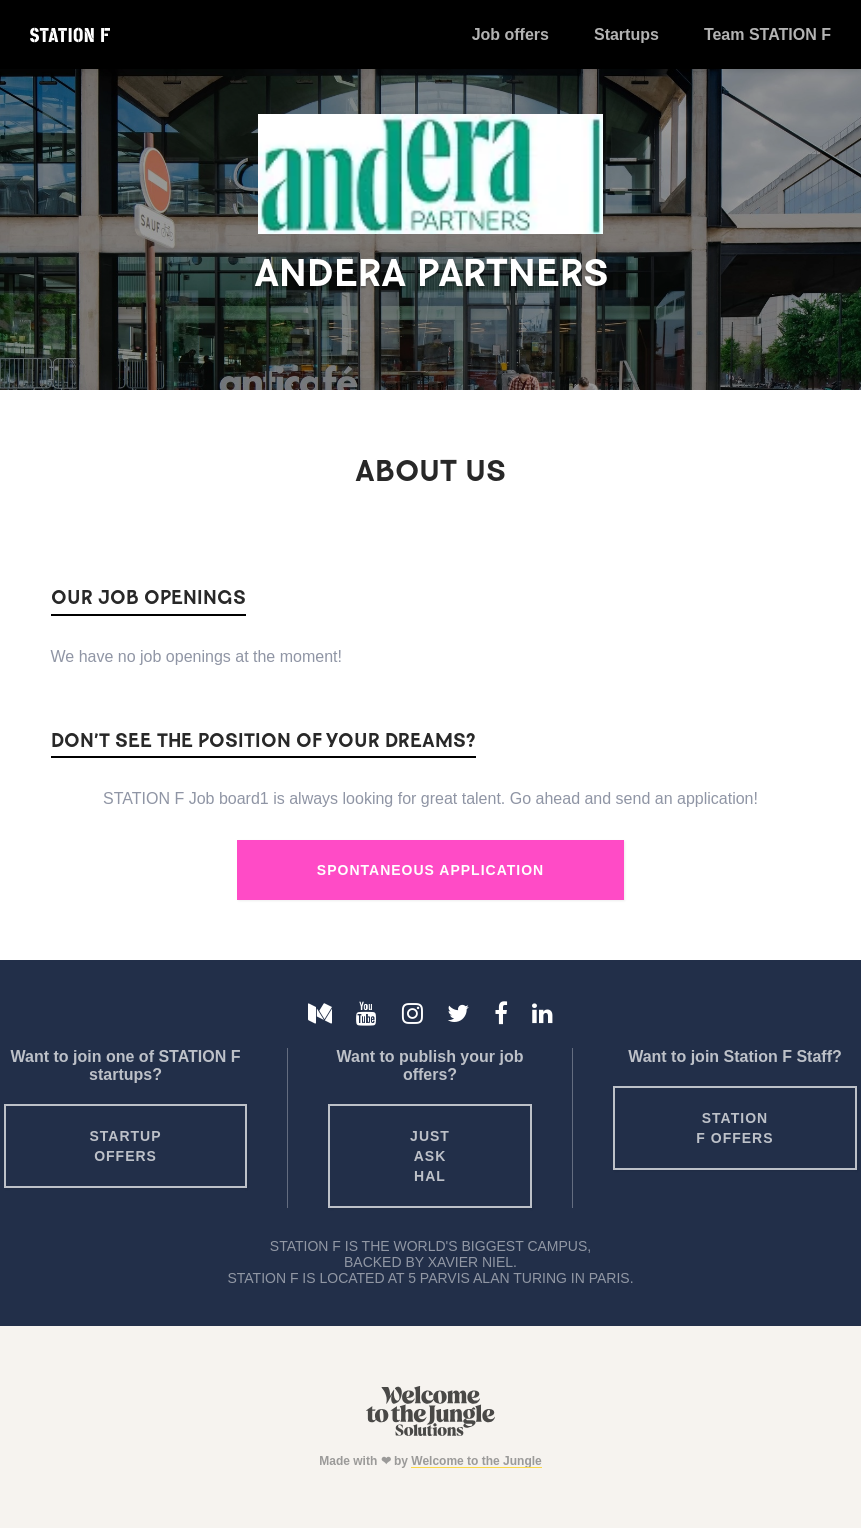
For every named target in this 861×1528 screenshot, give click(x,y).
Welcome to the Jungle (476, 1461)
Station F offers (734, 1128)
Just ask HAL (430, 1156)
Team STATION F (767, 34)
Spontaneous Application (430, 870)
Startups (626, 34)
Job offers (510, 34)
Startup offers (125, 1146)
